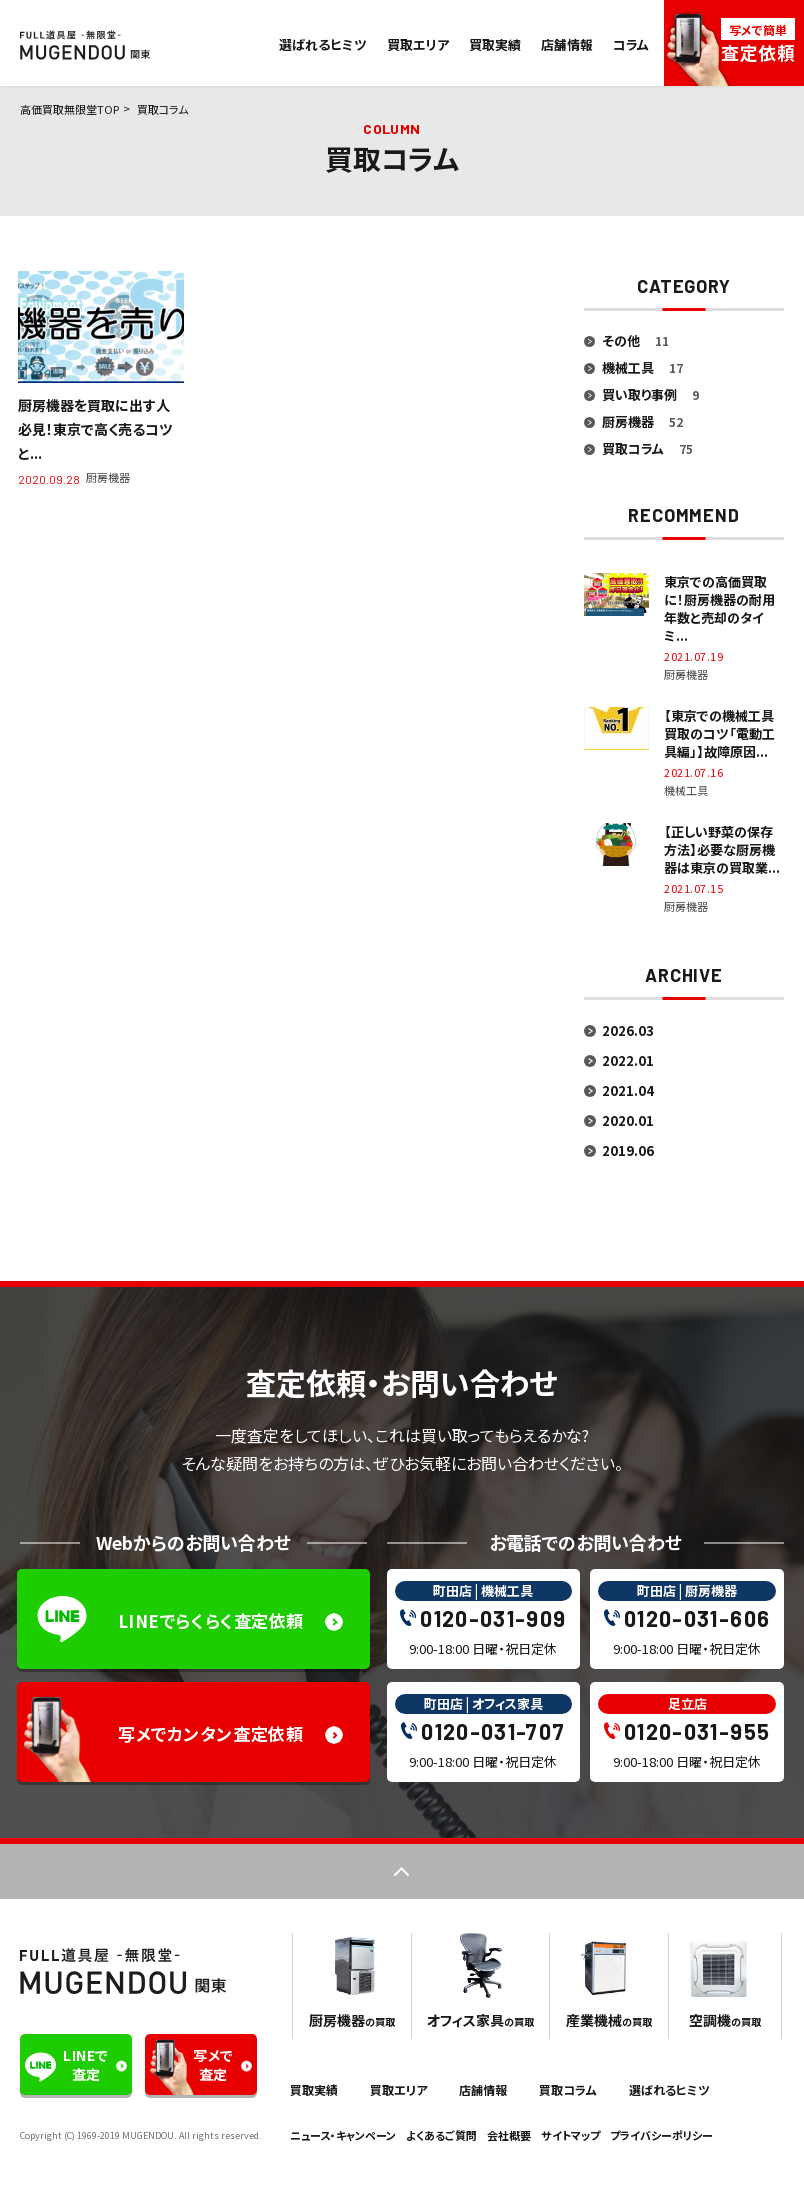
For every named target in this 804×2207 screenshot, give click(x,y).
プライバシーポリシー (661, 2135)
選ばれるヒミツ (323, 44)
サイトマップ (570, 2135)
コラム (631, 44)
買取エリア (418, 44)
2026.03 (628, 1030)
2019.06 (628, 1150)
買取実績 (495, 44)
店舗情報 (567, 44)
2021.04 (628, 1090)
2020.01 (628, 1120)
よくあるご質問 (441, 2135)
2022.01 (628, 1060)
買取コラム (568, 2089)
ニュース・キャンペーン (343, 2135)
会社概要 (509, 2135)
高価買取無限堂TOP (69, 109)
